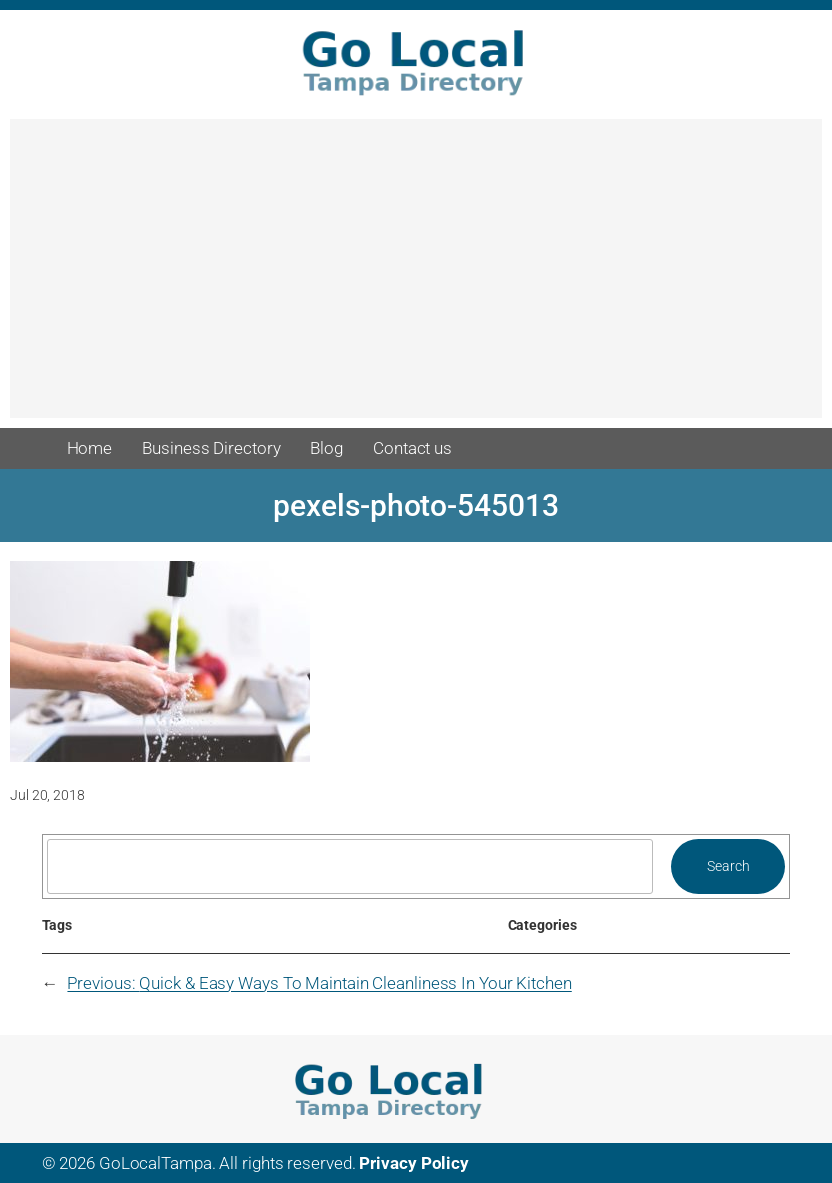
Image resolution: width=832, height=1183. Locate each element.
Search (728, 866)
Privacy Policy (414, 1163)
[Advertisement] (416, 278)
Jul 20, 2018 (47, 795)
